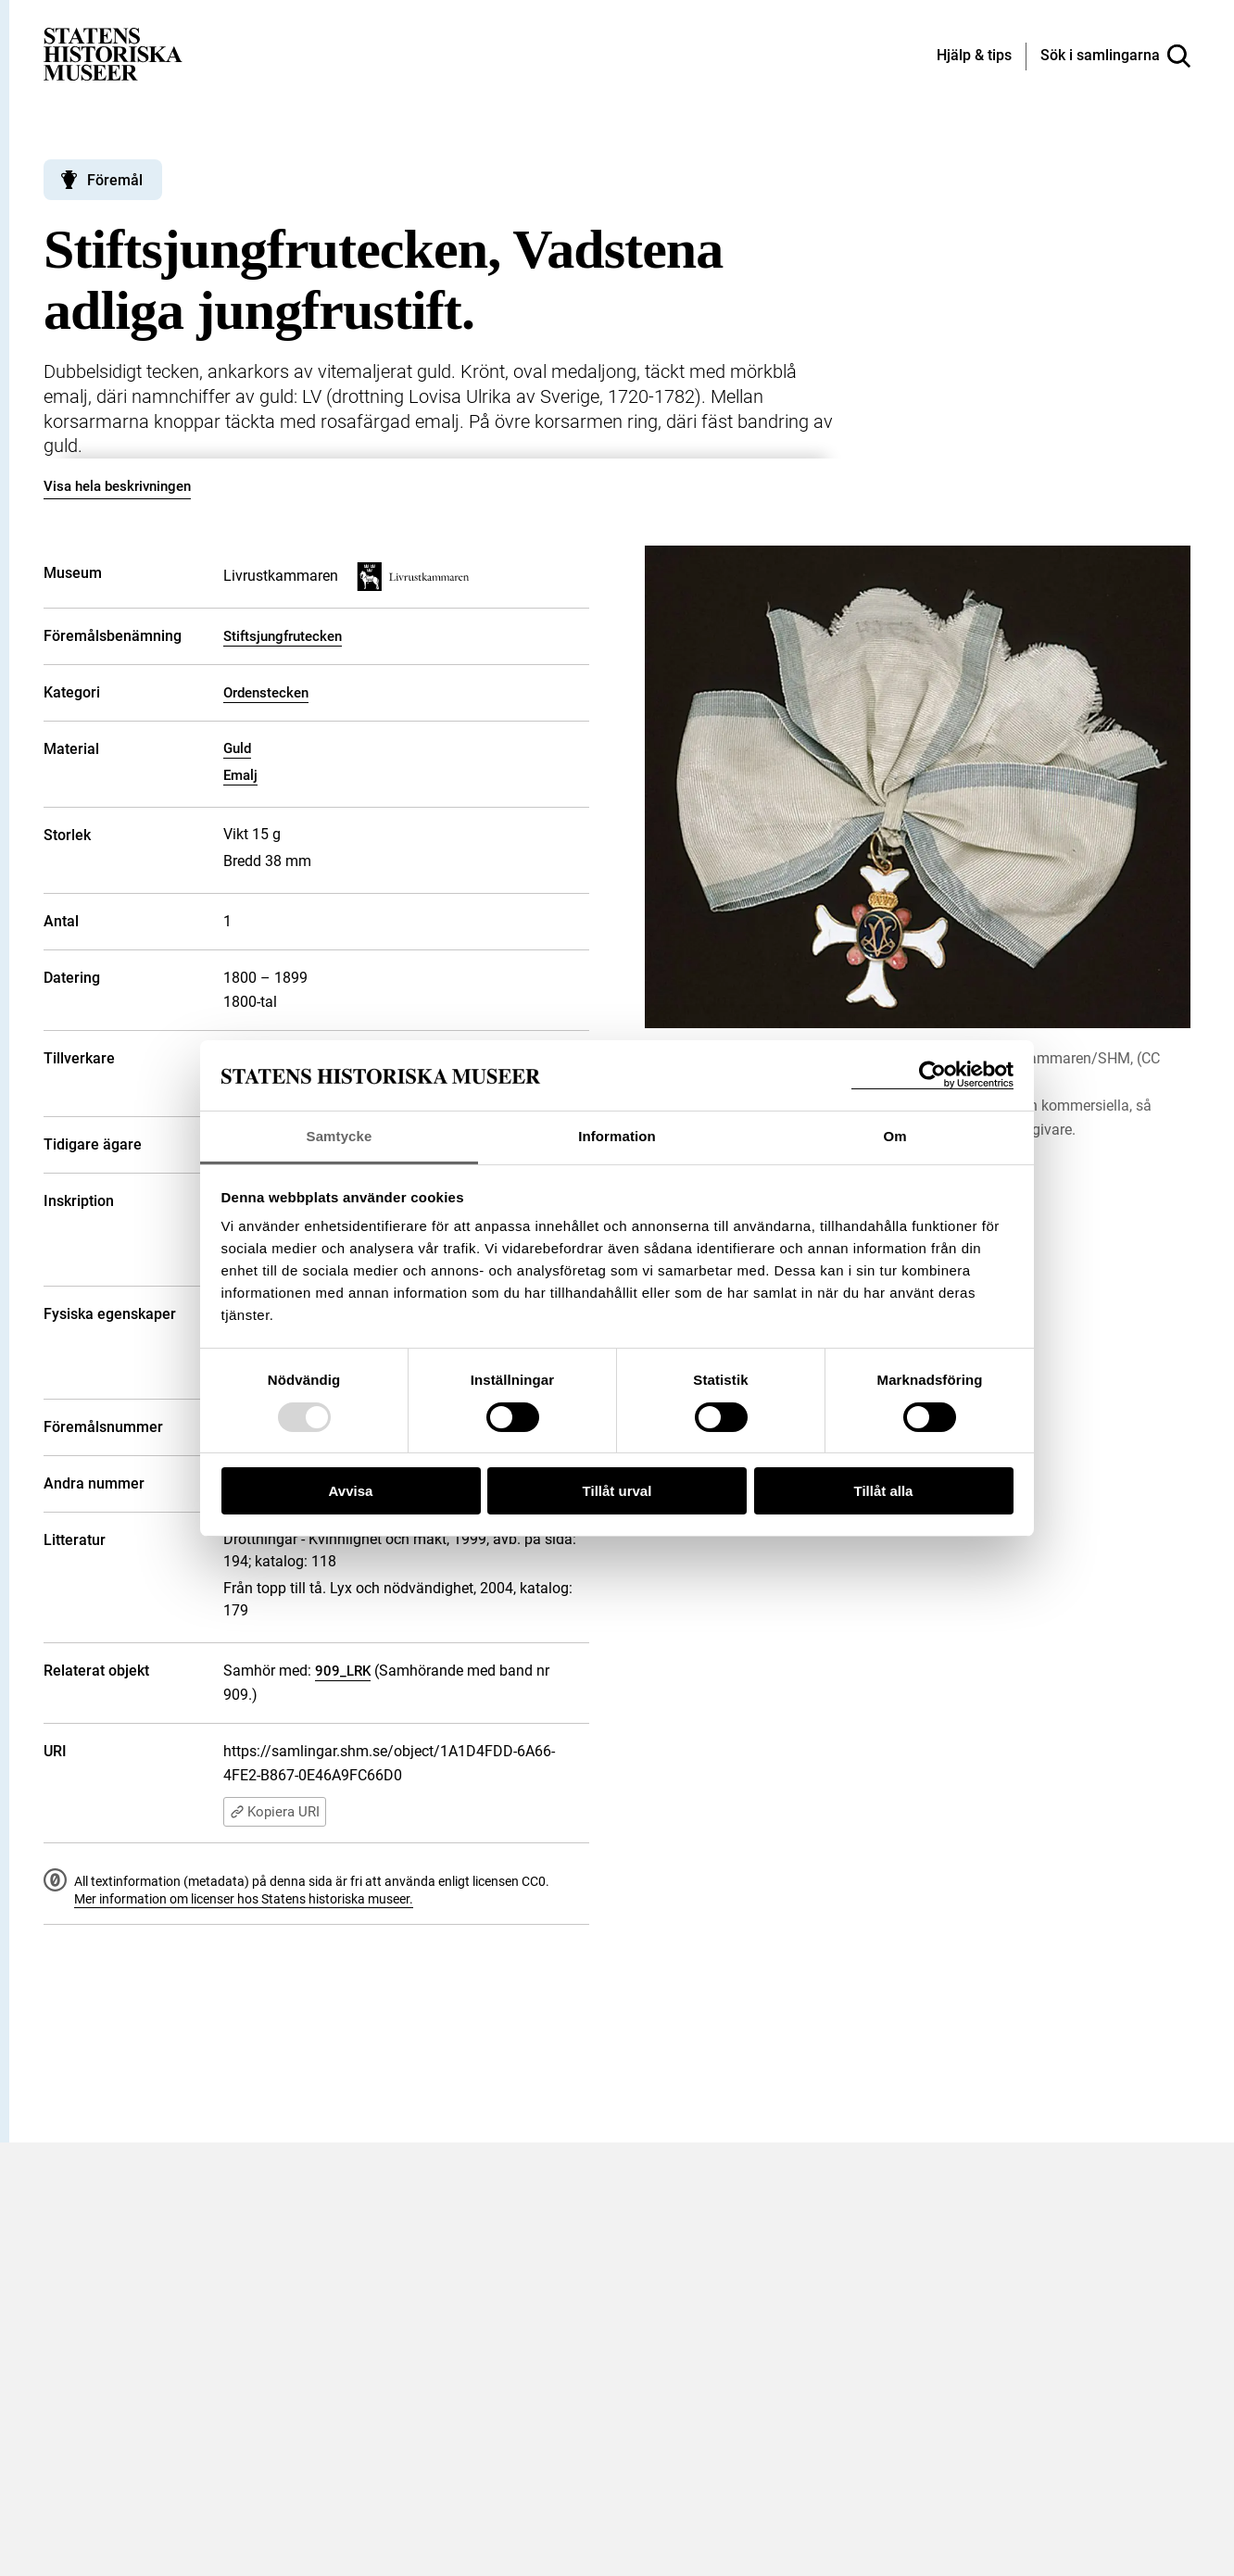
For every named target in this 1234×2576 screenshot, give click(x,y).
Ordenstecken (265, 693)
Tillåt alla (883, 1491)
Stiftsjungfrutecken (282, 636)
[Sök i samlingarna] (1115, 56)
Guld (237, 748)
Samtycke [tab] (339, 1136)
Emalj (240, 775)
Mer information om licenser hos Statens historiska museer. (243, 1898)
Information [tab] (617, 1136)
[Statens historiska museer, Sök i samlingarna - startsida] (113, 53)
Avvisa (351, 1491)
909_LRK (343, 1671)
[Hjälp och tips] (974, 56)
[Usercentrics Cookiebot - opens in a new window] (932, 1075)
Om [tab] (894, 1136)
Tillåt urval (617, 1491)
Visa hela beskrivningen (117, 486)
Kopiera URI (275, 1811)
